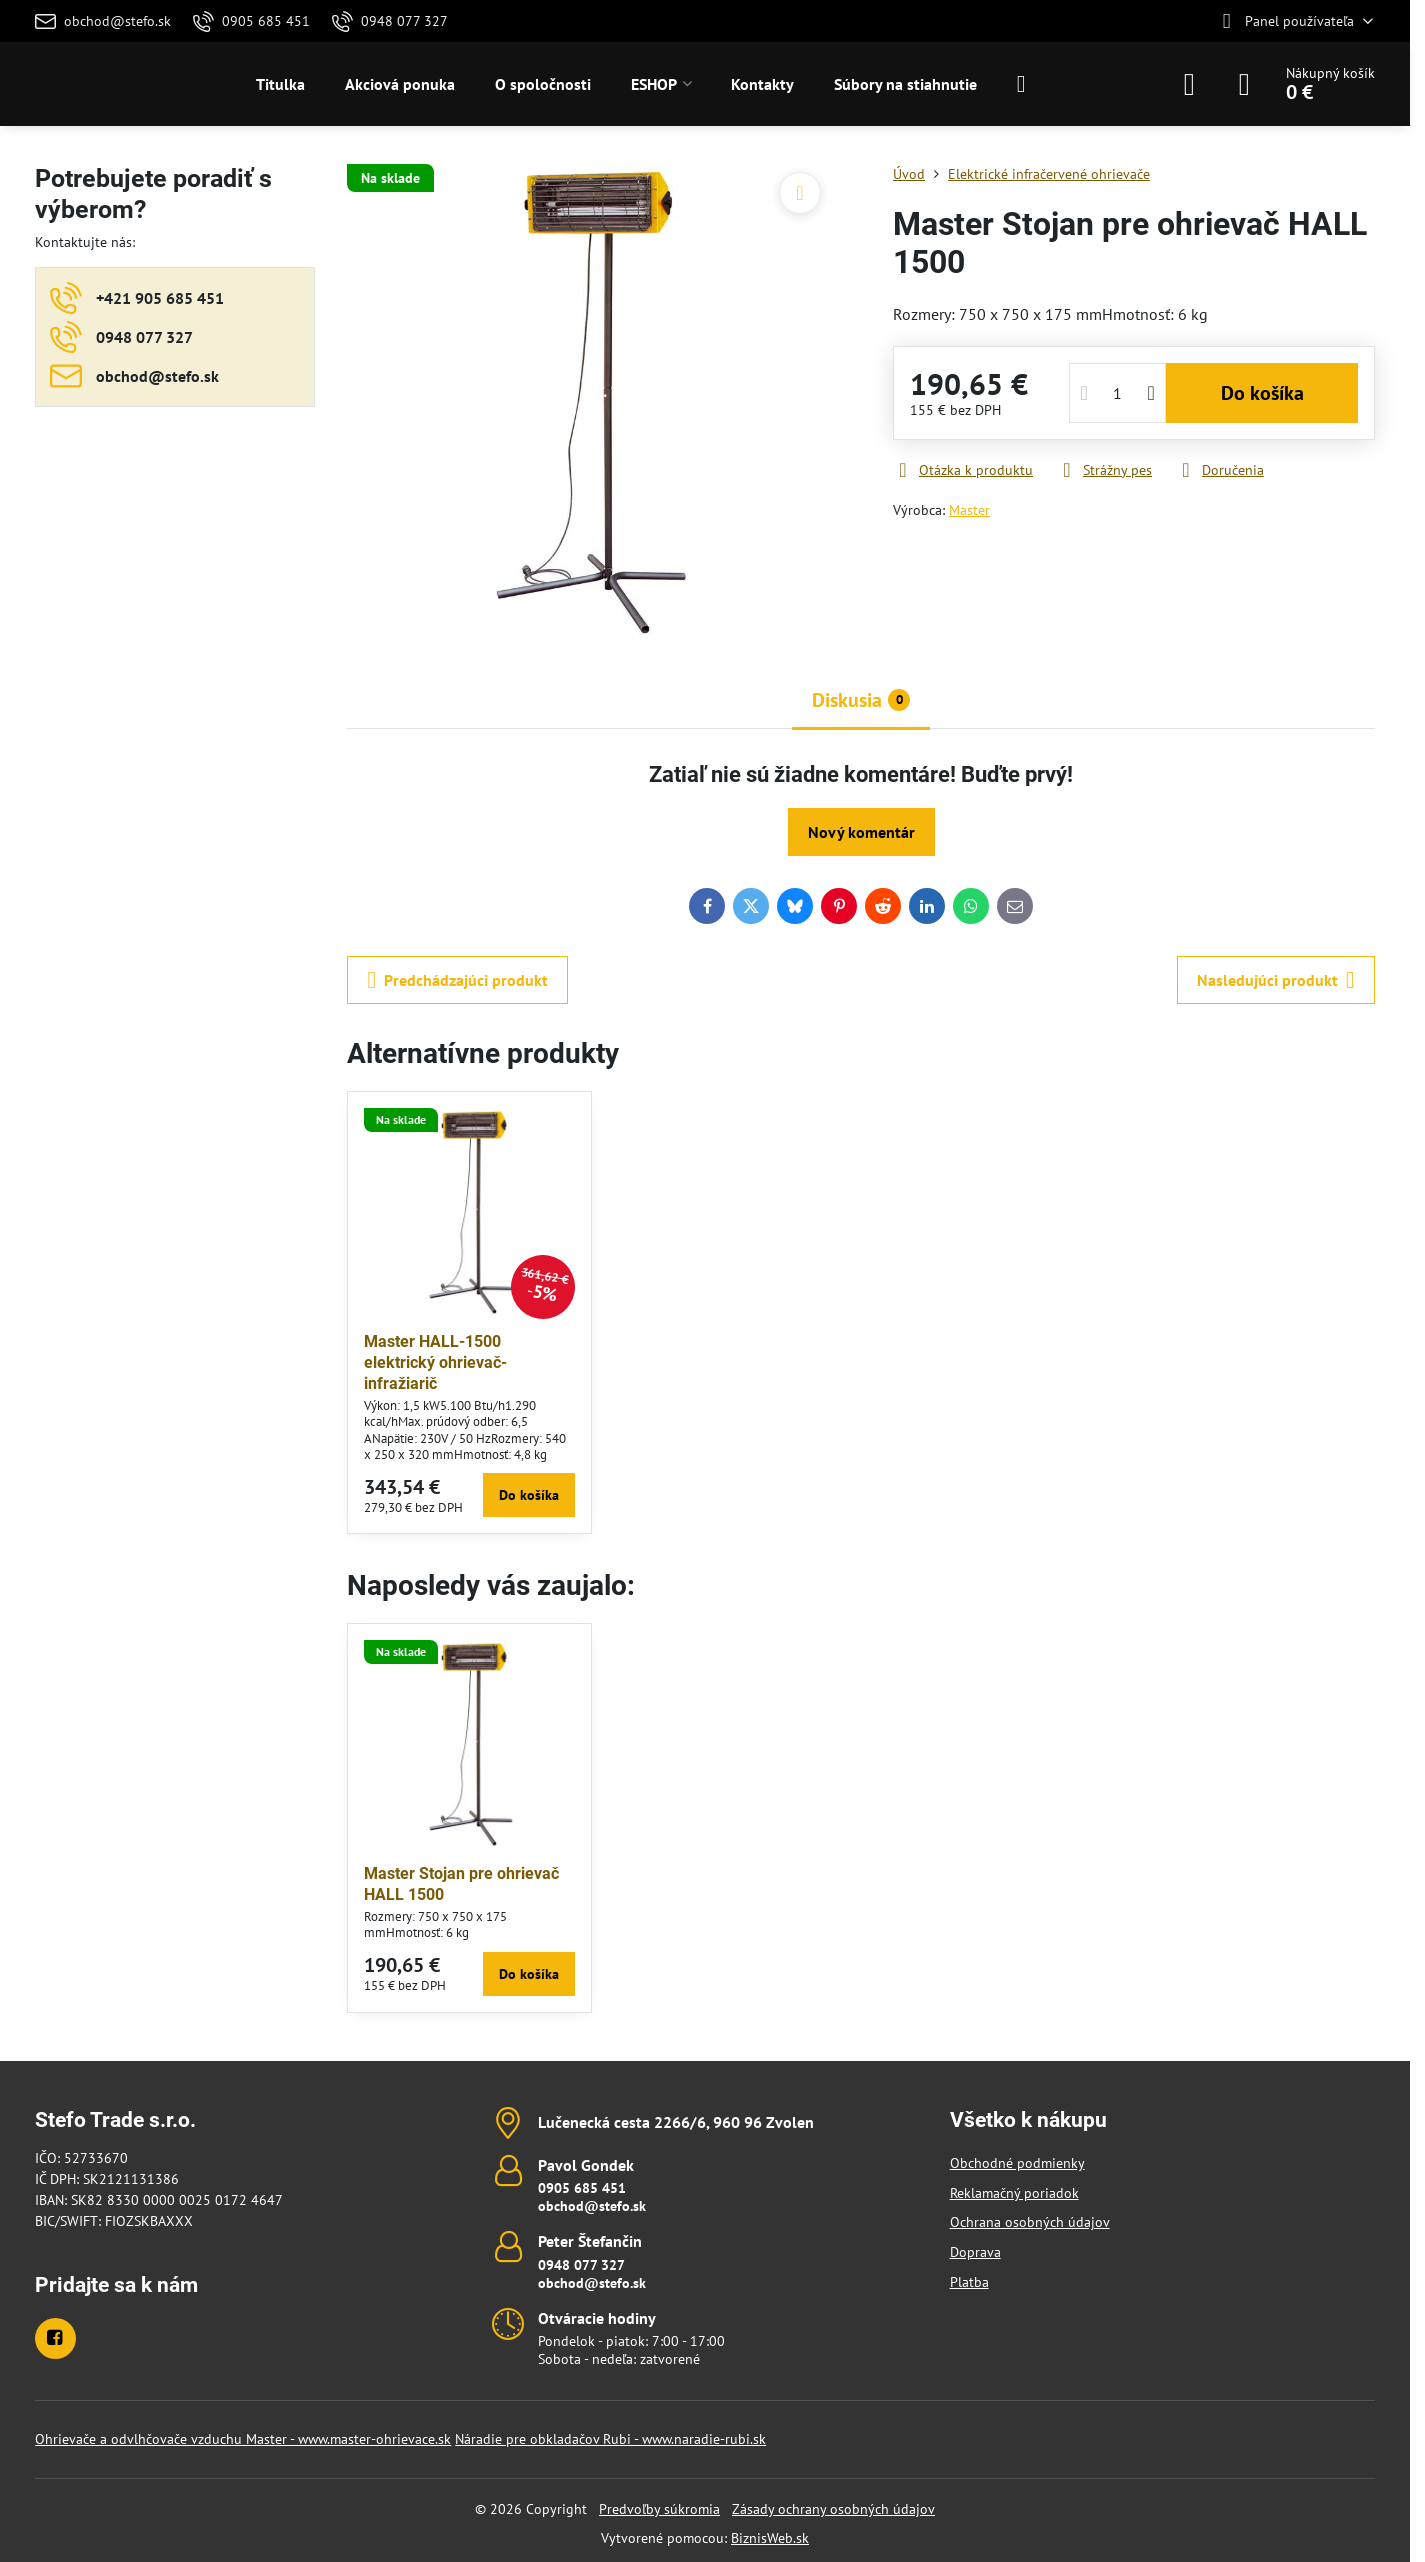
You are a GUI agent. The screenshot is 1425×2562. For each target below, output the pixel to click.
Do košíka (1262, 393)
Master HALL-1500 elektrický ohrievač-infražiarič (435, 1362)
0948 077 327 (581, 2265)
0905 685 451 (582, 2188)
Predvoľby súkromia (659, 2509)
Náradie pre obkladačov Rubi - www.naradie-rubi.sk (610, 2439)
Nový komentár (861, 832)
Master (969, 510)
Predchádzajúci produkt (457, 980)
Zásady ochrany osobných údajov (833, 2509)
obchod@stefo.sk (592, 2206)
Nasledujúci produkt (1276, 980)
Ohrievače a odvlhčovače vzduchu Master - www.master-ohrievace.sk (243, 2439)
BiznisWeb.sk (770, 2538)
